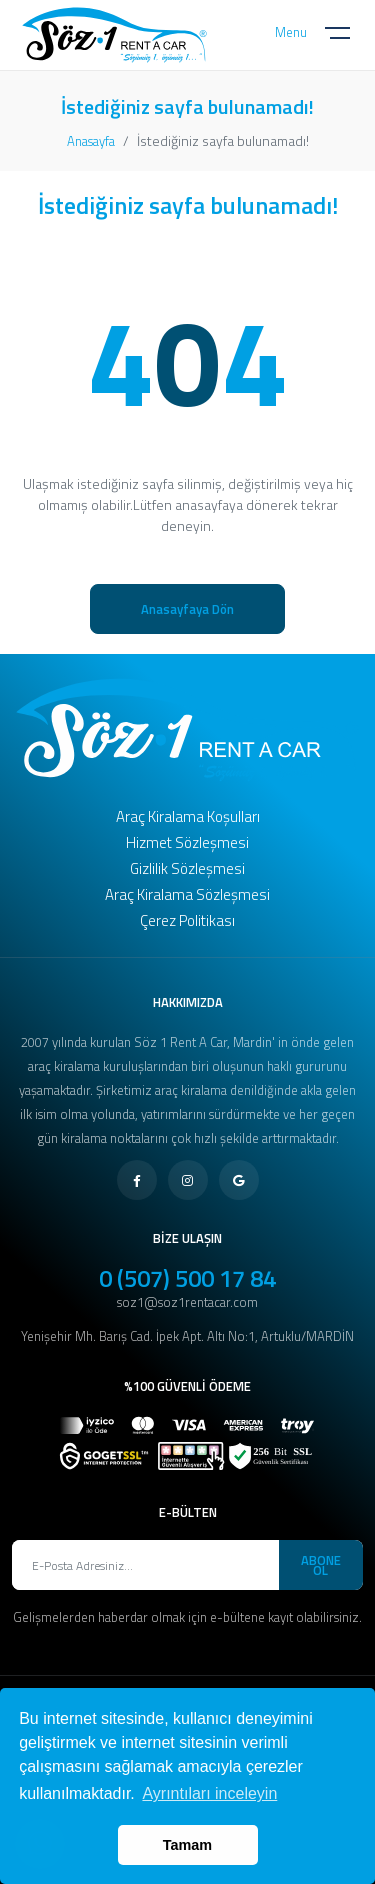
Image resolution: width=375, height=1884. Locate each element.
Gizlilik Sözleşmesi (187, 868)
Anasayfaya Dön (187, 609)
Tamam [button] (187, 1845)
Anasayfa (91, 141)
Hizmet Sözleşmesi (187, 842)
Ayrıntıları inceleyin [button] (209, 1793)
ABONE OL (321, 1565)
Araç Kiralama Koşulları (188, 816)
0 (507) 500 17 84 (187, 1278)
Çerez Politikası (187, 920)
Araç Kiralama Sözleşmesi (187, 894)
